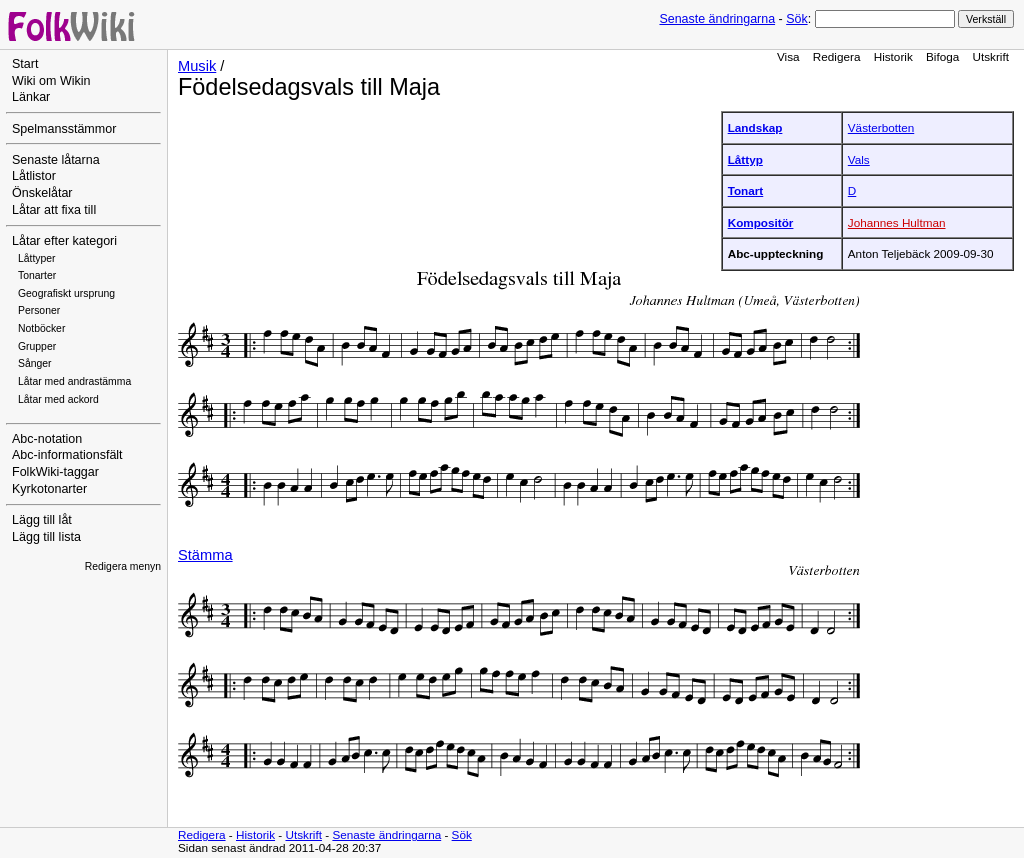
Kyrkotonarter (49, 489)
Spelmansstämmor (64, 129)
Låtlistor (34, 176)
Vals (859, 159)
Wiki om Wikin (51, 81)
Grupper (37, 346)
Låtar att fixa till (54, 210)
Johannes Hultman (897, 222)
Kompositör (761, 222)
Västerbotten (881, 127)
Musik (197, 66)
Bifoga (942, 56)
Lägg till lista (46, 537)
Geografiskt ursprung (66, 293)
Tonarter (37, 275)
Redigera (837, 56)
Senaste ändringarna (717, 19)
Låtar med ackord (58, 399)
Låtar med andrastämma (74, 381)
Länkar (31, 97)
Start (25, 64)
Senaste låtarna (56, 160)
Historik (893, 56)
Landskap (755, 127)
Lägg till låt (42, 520)
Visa (788, 56)
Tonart (746, 190)
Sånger (35, 363)
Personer (39, 310)
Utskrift (991, 56)
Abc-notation (47, 439)
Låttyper (37, 258)
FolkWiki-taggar (55, 472)
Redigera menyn (123, 566)
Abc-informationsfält (67, 455)
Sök (796, 19)
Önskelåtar (42, 193)
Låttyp (745, 159)
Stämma (205, 555)
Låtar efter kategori (64, 241)
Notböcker (41, 328)
